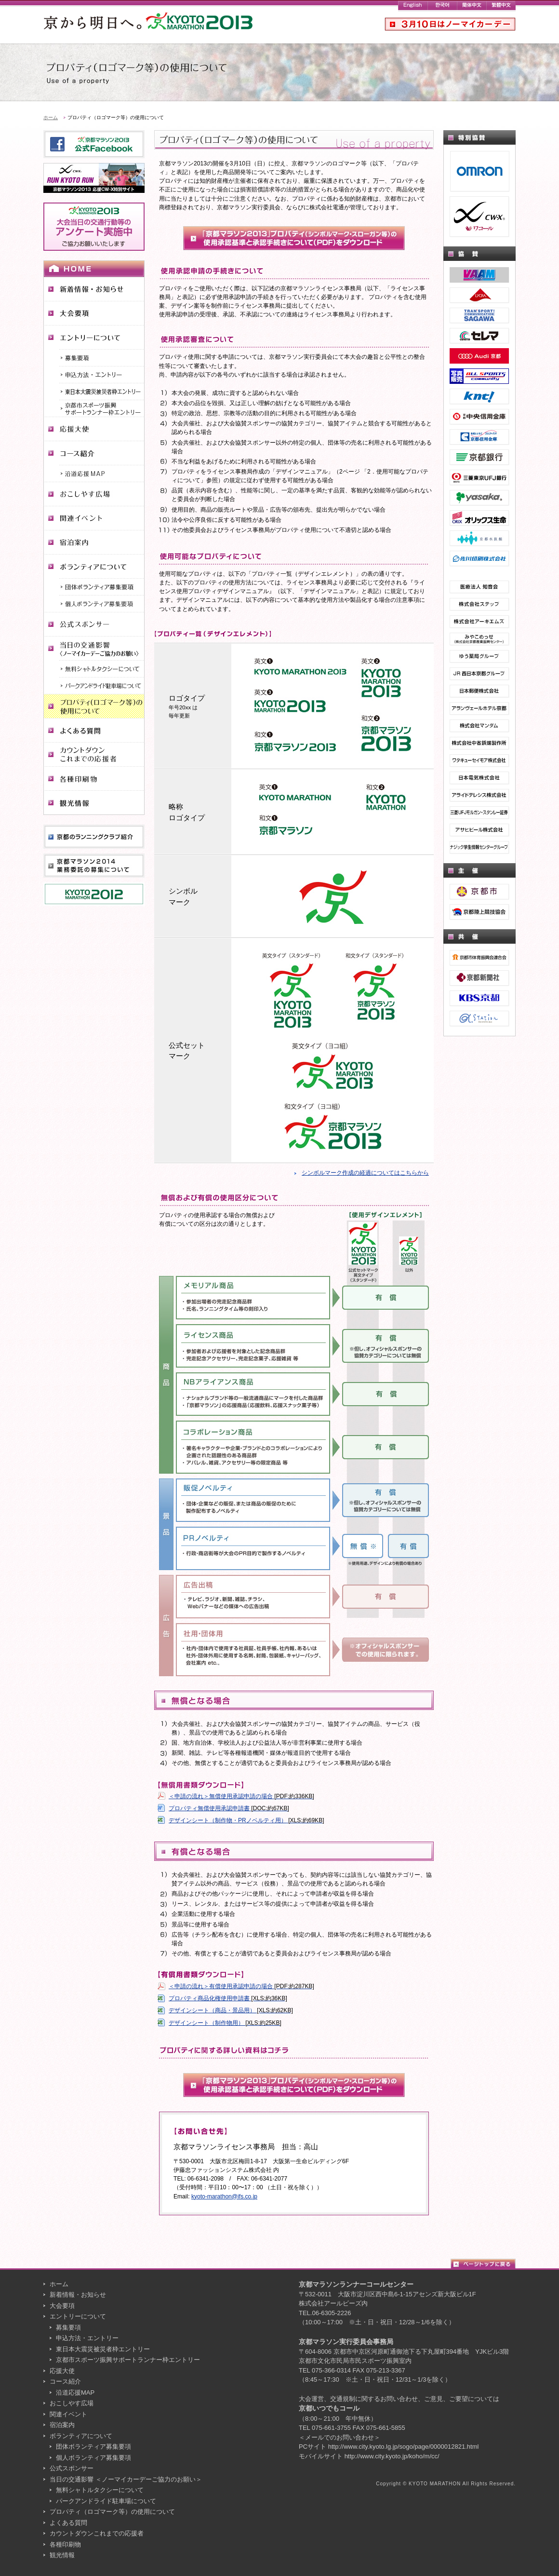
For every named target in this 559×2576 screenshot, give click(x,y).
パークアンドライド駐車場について (106, 2501)
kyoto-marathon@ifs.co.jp (224, 2196)
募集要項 (68, 2327)
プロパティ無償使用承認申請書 (229, 1808)
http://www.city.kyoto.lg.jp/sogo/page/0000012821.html (403, 2446)
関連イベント (68, 2414)
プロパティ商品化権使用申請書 (228, 1998)
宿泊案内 (62, 2424)
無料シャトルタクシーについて (100, 2490)
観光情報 (62, 2555)
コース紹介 (65, 2381)
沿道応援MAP (75, 2392)
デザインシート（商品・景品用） (231, 2010)
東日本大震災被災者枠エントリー (103, 2349)
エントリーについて (78, 2316)
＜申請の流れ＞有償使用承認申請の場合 (241, 1986)
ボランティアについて (81, 2436)
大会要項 (62, 2305)
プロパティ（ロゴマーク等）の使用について (112, 2511)
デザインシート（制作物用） (225, 2023)
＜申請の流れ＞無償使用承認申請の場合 (241, 1796)
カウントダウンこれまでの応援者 (97, 2533)
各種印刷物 (65, 2544)
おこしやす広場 (71, 2403)
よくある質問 (68, 2522)
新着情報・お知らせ (78, 2294)
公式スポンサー (71, 2468)
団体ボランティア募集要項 (93, 2446)
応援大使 (62, 2370)
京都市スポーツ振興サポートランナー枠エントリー (128, 2359)
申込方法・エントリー (87, 2338)
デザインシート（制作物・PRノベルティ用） (246, 1820)
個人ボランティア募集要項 (93, 2457)
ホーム (50, 117)
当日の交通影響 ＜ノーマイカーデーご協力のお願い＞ (126, 2479)
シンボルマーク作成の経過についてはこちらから (365, 1172)
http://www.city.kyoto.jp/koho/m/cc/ (392, 2456)
